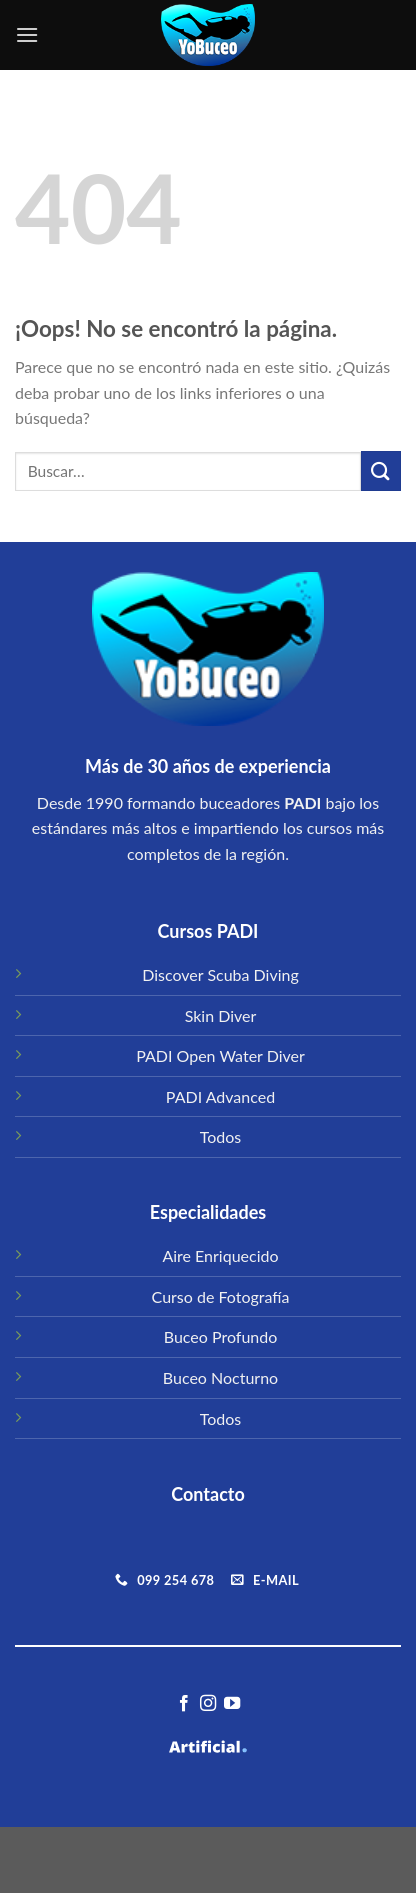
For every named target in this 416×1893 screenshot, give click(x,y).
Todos (221, 1136)
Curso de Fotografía (221, 1296)
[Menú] (27, 34)
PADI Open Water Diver (220, 1055)
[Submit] (381, 470)
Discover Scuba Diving (220, 974)
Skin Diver (221, 1015)
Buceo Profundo (221, 1336)
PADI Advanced (220, 1096)
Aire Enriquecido (220, 1255)
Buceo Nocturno (220, 1377)
